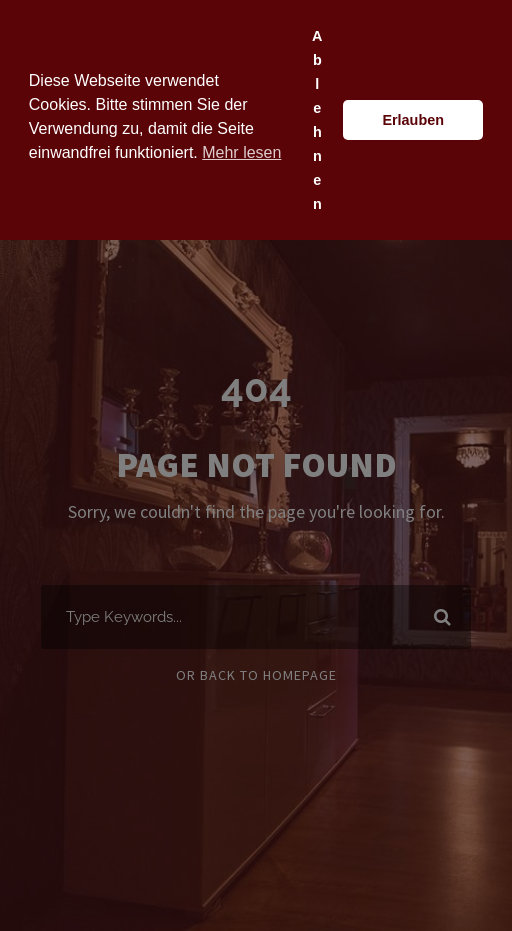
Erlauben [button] (413, 120)
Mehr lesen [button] (241, 152)
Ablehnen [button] (317, 120)
